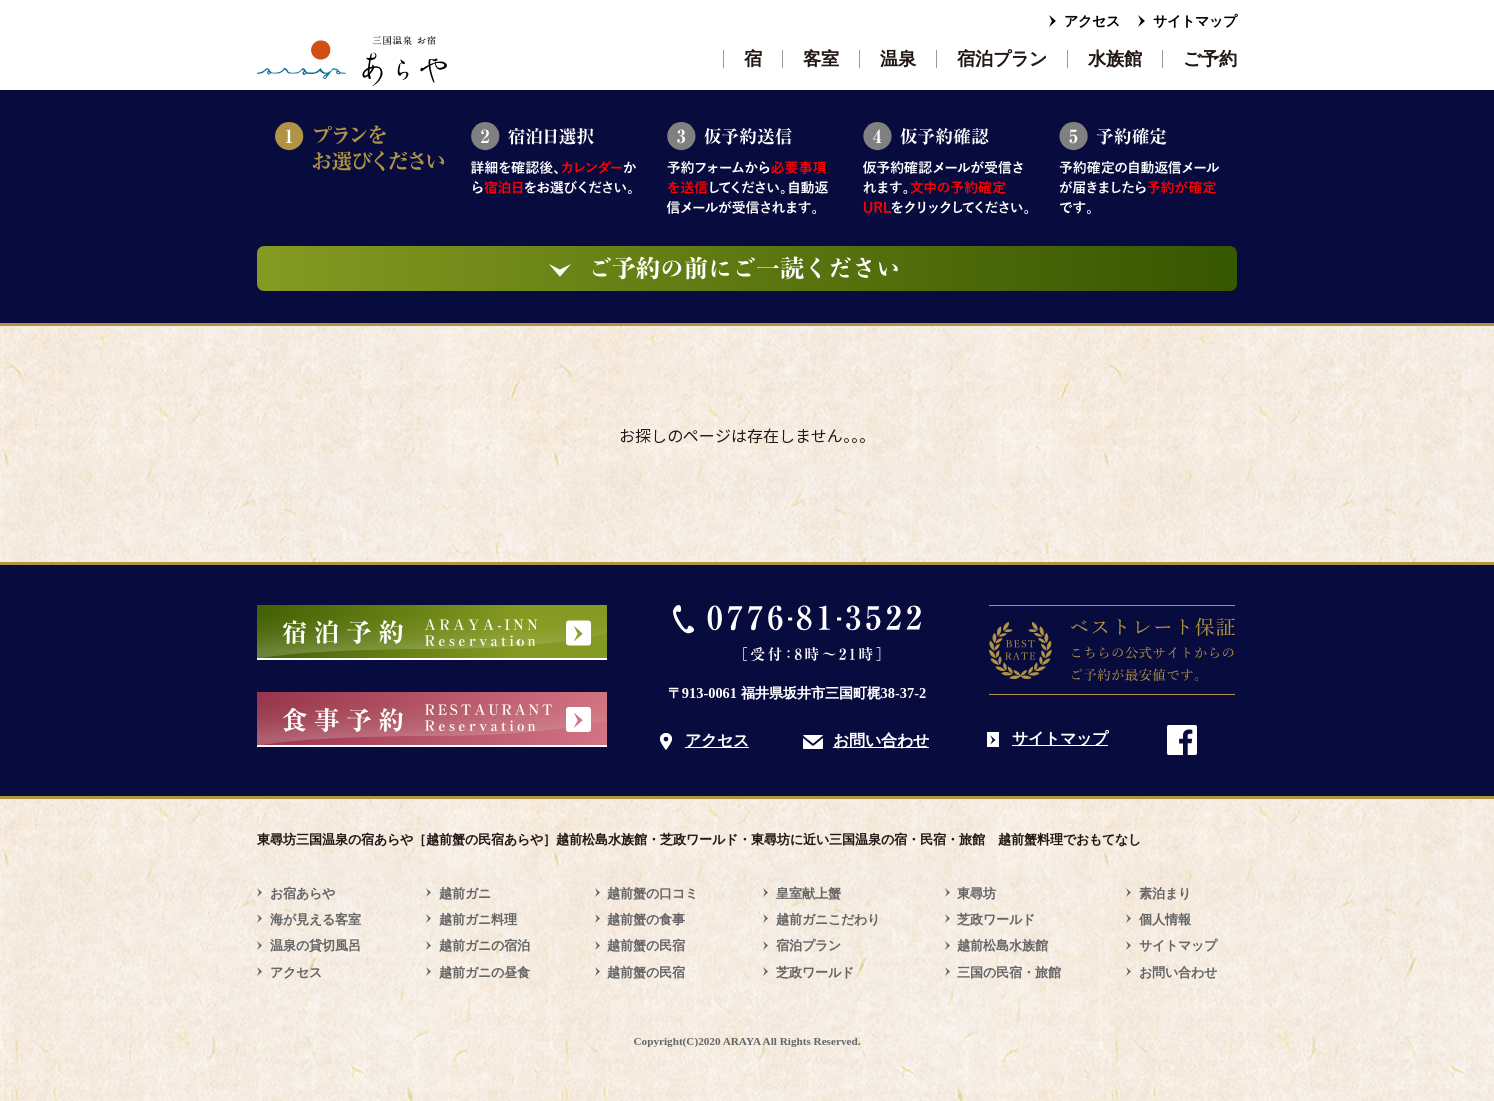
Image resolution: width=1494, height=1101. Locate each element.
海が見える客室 (315, 919)
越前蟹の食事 (646, 919)
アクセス (1092, 21)
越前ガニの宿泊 (484, 945)
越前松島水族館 (1002, 945)
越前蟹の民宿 (646, 945)
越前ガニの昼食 (484, 972)
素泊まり (1165, 893)
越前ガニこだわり (828, 919)
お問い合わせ (881, 740)
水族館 (1115, 59)
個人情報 (1165, 919)
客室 (821, 59)
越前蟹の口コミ (652, 893)
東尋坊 (976, 893)
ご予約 (1210, 59)
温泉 (898, 59)
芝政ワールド (815, 972)
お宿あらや (302, 893)
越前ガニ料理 (478, 919)
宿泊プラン (1002, 59)
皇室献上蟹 (808, 893)
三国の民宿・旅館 (1009, 972)
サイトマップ (1195, 21)
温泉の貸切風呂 (315, 945)
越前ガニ (465, 893)
